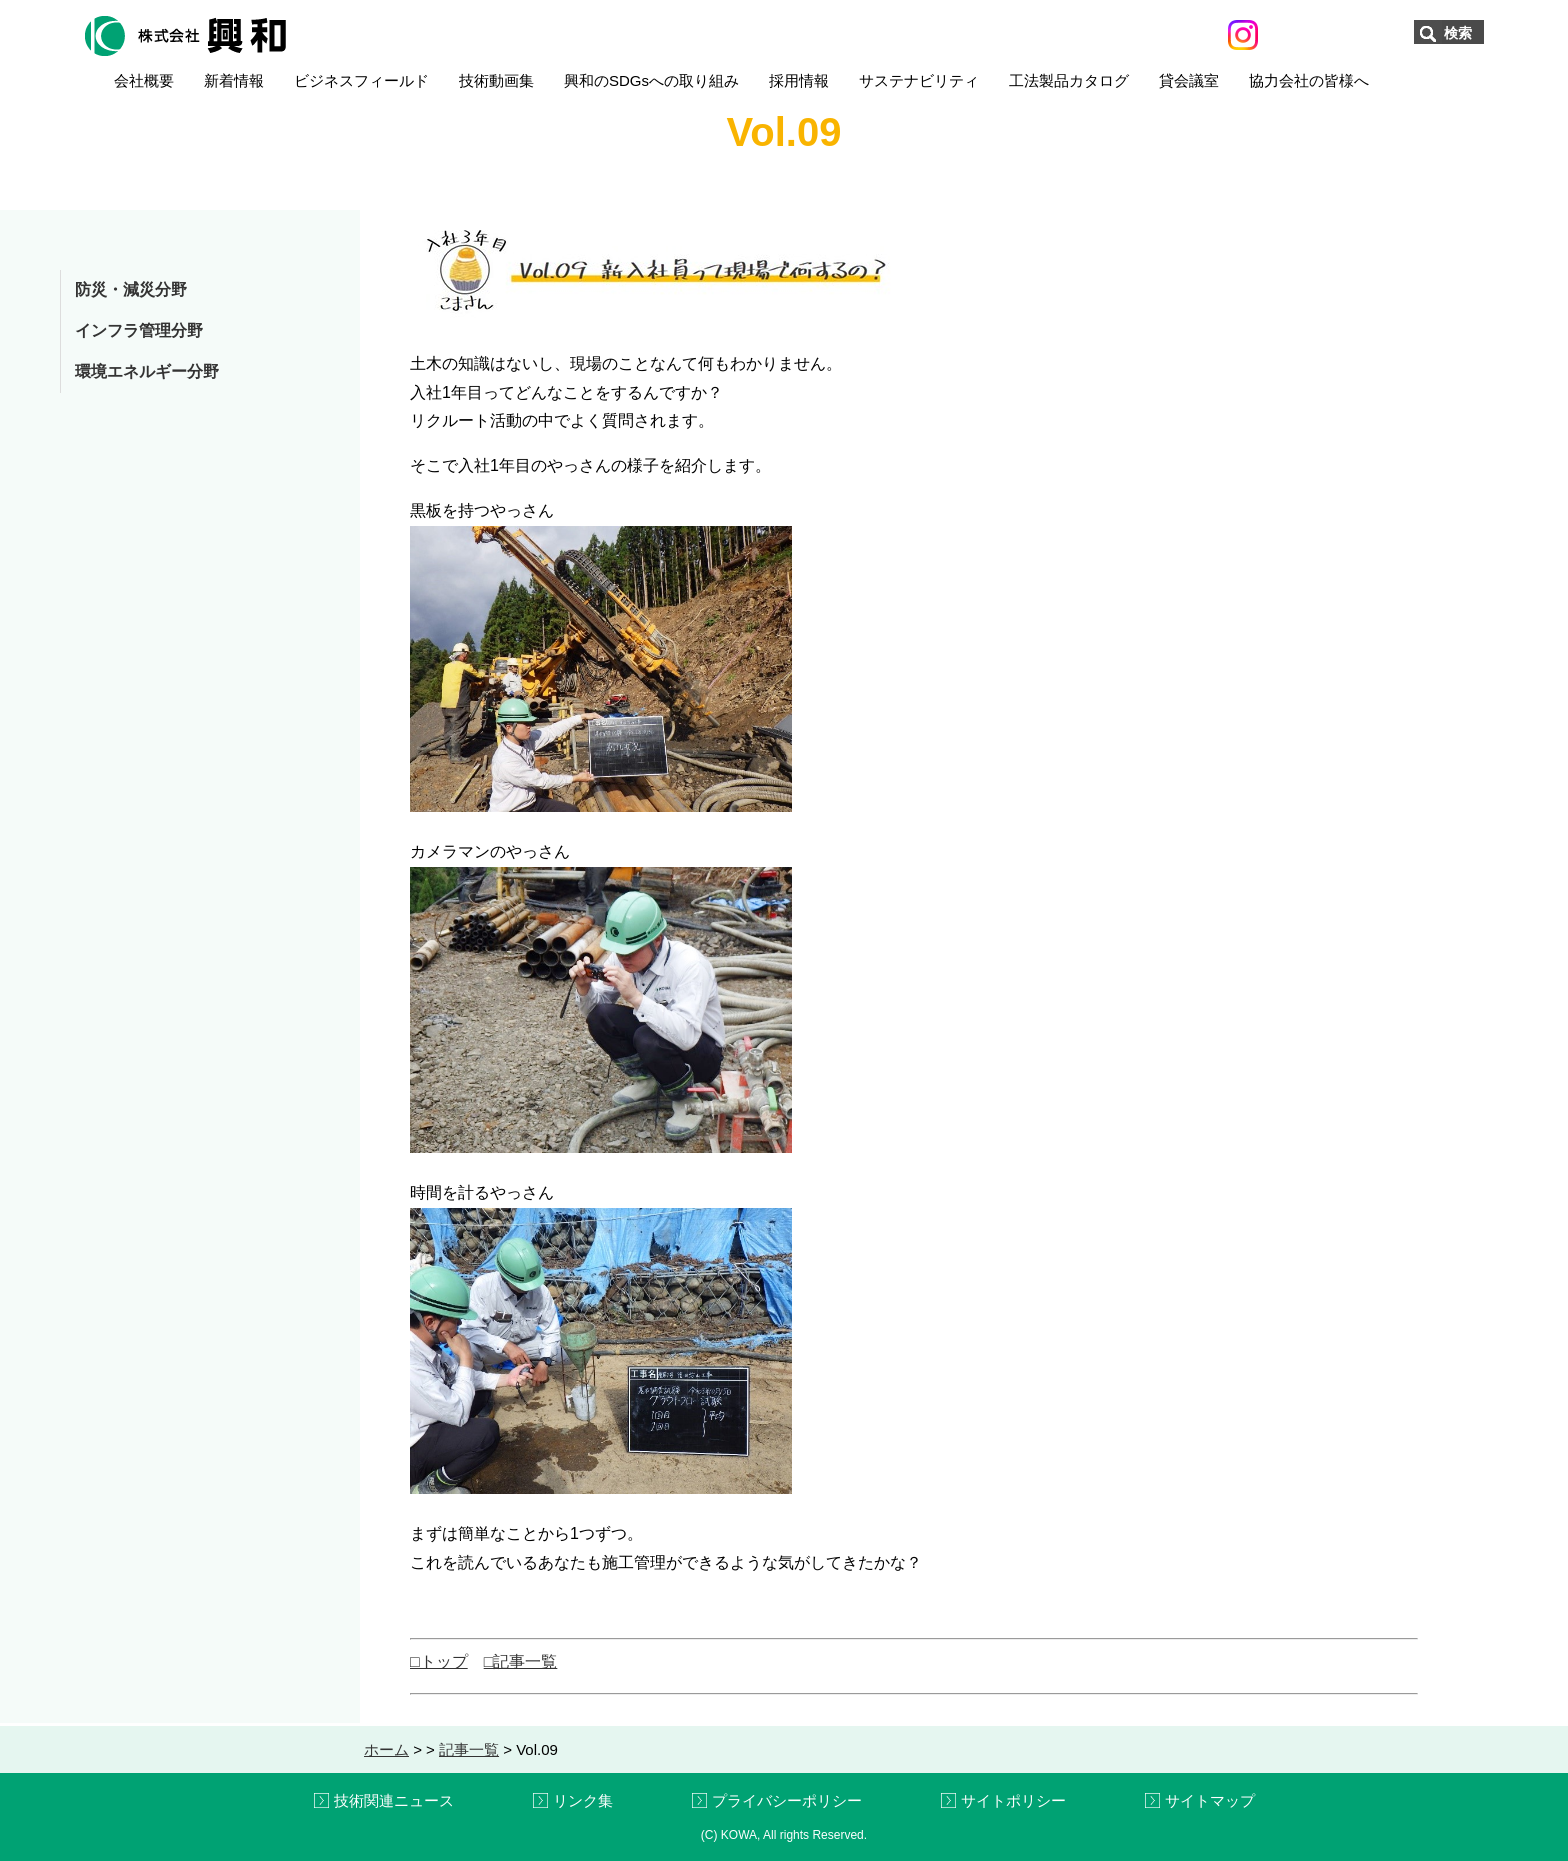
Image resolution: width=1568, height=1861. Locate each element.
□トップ (439, 1661)
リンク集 (583, 1800)
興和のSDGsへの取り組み (651, 80)
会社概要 (144, 80)
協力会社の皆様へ (1309, 80)
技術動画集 (496, 80)
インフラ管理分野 (139, 330)
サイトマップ (1210, 1800)
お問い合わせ (1336, 34)
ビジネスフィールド (361, 80)
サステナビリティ (919, 80)
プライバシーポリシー (787, 1800)
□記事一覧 (521, 1661)
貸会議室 (1189, 80)
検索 (1458, 33)
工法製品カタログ (1069, 80)
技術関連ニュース (394, 1800)
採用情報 (799, 80)
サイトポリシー (1013, 1800)
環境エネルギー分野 (147, 371)
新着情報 (234, 80)
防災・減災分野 (131, 289)
